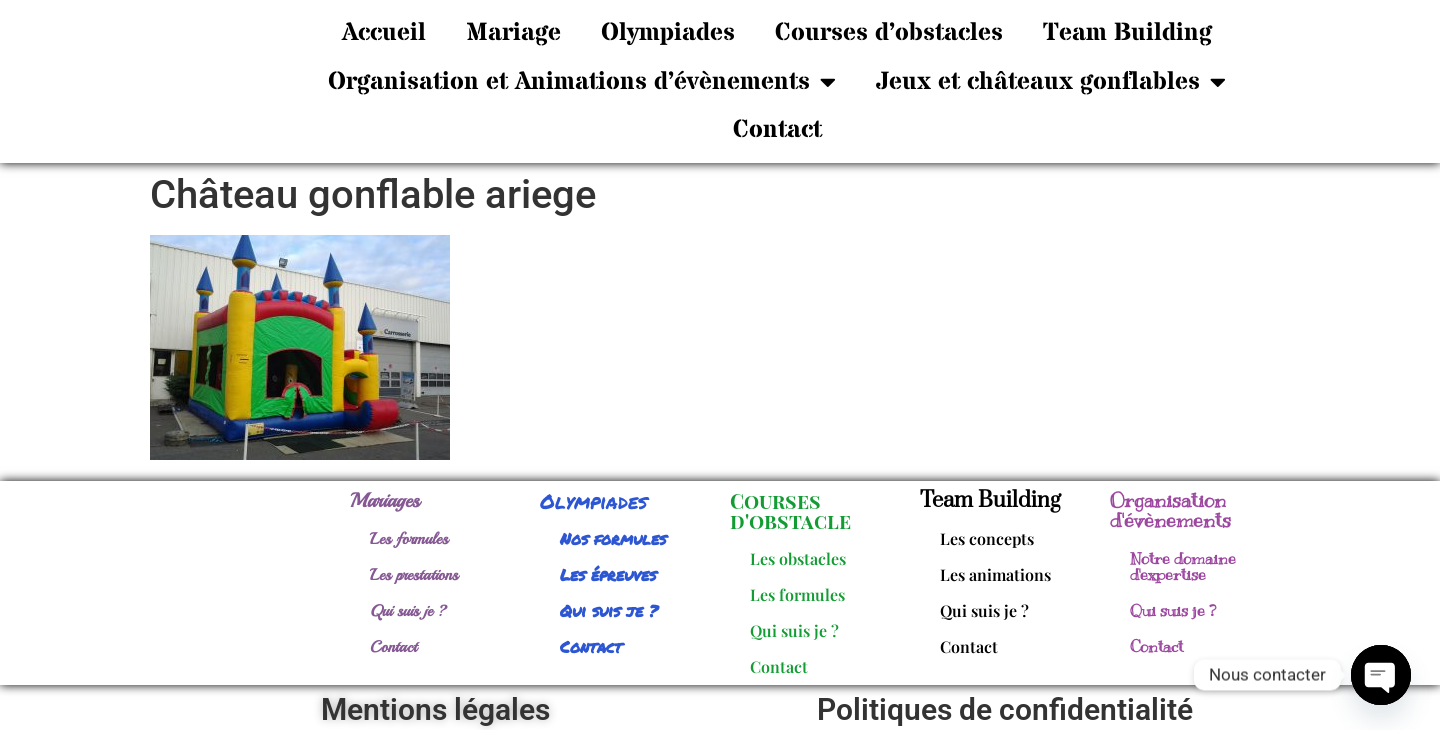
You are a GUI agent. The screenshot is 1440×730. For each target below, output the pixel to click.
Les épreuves (608, 574)
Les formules (409, 539)
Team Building (1127, 33)
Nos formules (613, 538)
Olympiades (668, 33)
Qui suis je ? (408, 611)
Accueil (384, 33)
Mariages (385, 500)
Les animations (995, 574)
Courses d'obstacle (790, 510)
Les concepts (987, 538)
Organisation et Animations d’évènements (582, 81)
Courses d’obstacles (889, 33)
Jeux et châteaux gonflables (1051, 81)
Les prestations (414, 575)
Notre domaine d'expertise (1183, 567)
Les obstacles (798, 558)
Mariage (513, 33)
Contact (777, 130)
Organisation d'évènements (1170, 510)
